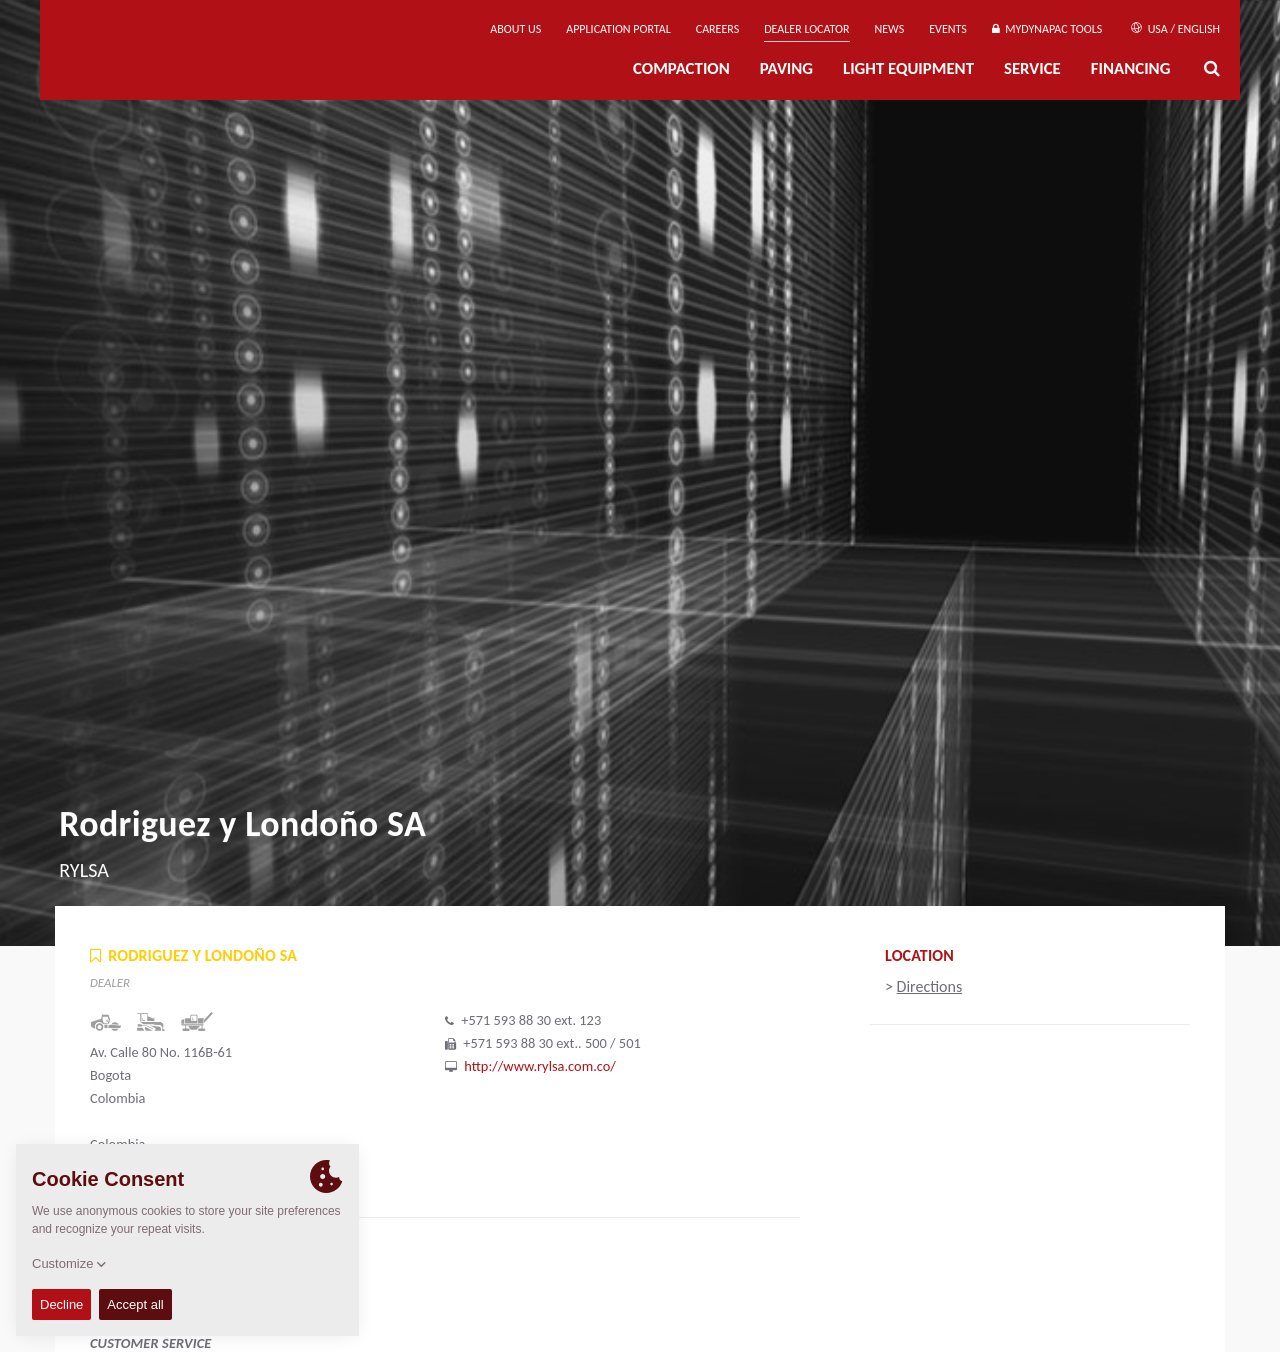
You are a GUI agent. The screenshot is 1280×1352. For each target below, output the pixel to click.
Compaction (681, 68)
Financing (1131, 68)
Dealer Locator (806, 29)
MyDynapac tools (1047, 29)
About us (515, 29)
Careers (717, 29)
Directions (930, 986)
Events (948, 29)
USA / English (1175, 29)
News (890, 29)
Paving (786, 68)
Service (1032, 68)
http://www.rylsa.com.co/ (540, 1066)
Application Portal (618, 29)
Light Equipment (908, 68)
